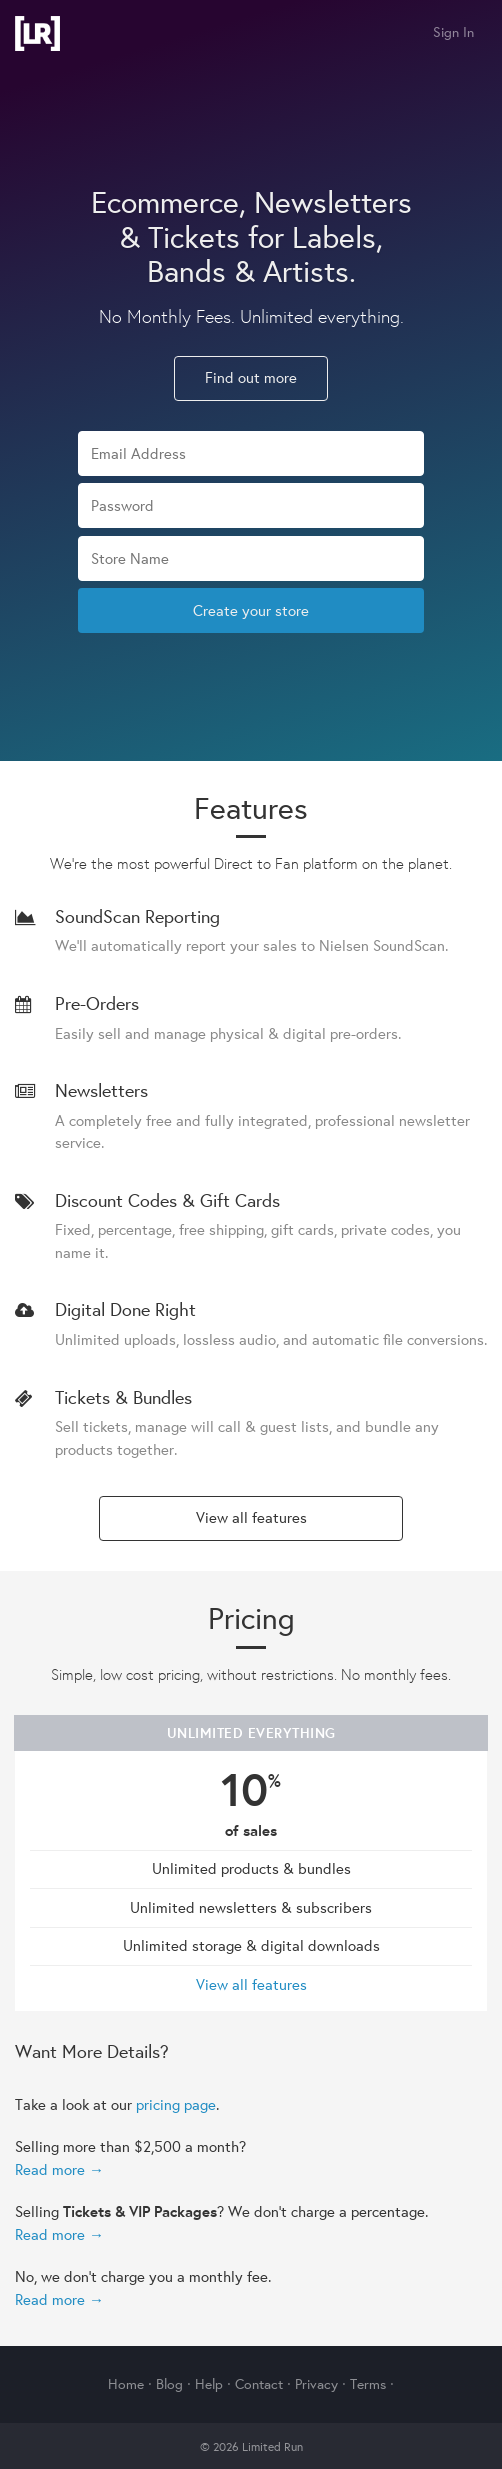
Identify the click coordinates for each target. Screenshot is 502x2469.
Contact (259, 2384)
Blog (169, 2384)
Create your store (251, 610)
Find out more (251, 377)
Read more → (59, 2169)
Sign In (453, 32)
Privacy (316, 2384)
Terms (368, 2384)
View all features (251, 1517)
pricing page (176, 2104)
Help (209, 2384)
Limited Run (37, 33)
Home (126, 2384)
